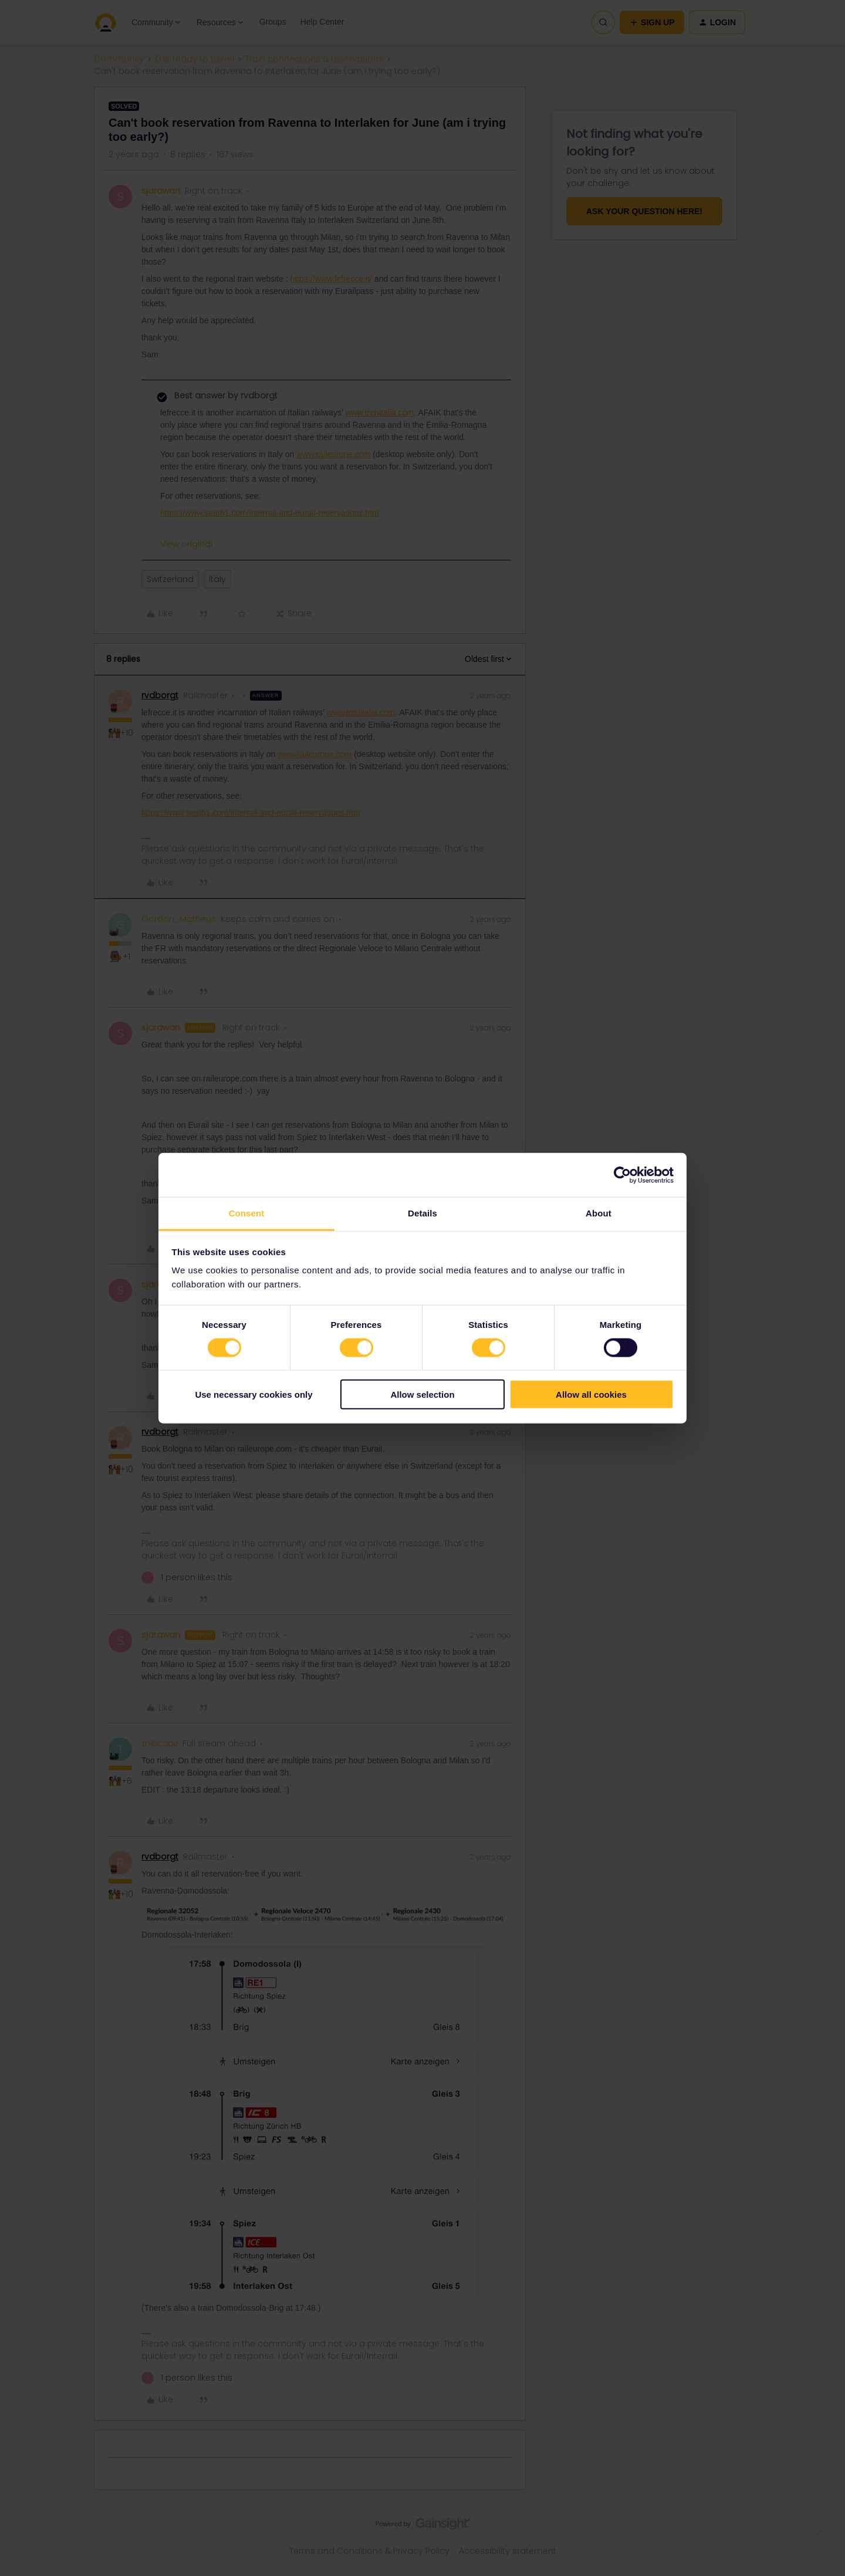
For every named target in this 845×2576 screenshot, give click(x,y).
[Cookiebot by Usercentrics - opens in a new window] (622, 1175)
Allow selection (422, 1394)
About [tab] (598, 1213)
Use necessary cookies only (253, 1394)
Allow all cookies (591, 1394)
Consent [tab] (247, 1213)
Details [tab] (422, 1213)
